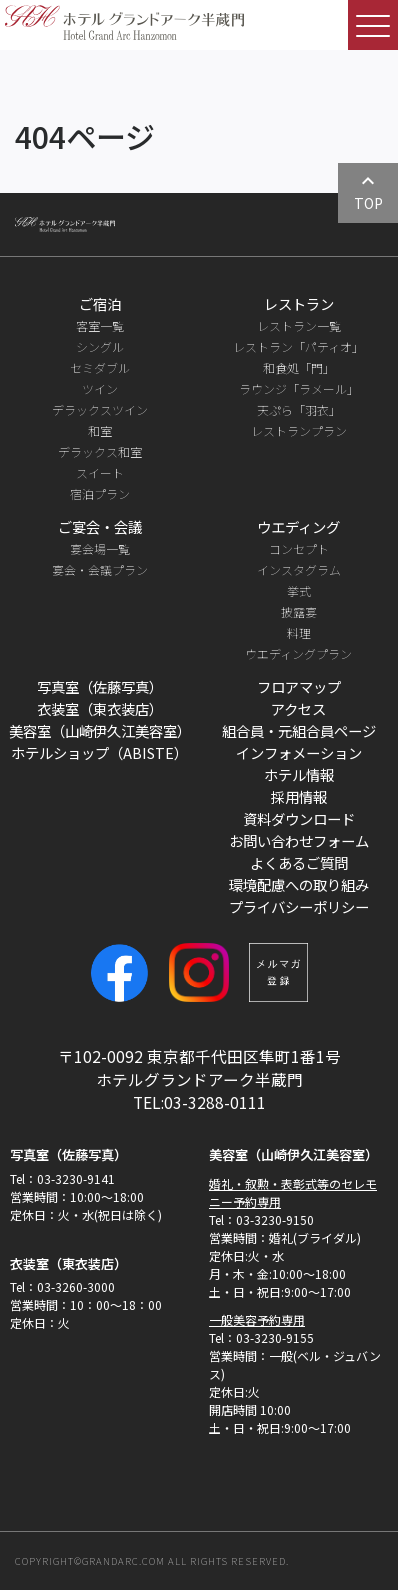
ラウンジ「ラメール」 (299, 388)
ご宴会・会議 (100, 526)
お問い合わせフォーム (299, 840)
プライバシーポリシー (299, 906)
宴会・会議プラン (100, 569)
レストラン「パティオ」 (298, 346)
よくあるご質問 (299, 862)
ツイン (100, 388)
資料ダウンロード (299, 818)
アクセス (298, 708)
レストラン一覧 (299, 325)
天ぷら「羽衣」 (299, 409)
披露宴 (299, 611)
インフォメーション (299, 752)
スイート (100, 472)
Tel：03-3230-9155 (261, 1337)
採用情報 (299, 796)
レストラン (299, 303)
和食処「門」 (299, 367)
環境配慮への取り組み (299, 884)
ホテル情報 (299, 774)
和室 (100, 430)
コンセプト (299, 548)
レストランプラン (299, 430)
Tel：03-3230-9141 (62, 1178)
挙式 (299, 590)
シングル (100, 346)
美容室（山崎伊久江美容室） (100, 730)
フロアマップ (299, 686)
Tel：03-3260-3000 (62, 1286)
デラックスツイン (100, 409)
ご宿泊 (100, 303)
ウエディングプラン (298, 653)
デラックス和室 (100, 451)
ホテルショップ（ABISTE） (99, 752)
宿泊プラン (100, 493)
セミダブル (100, 367)
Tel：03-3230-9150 (261, 1219)
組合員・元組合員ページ (299, 730)
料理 (299, 632)
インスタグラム (299, 569)
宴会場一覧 (100, 548)
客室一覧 (100, 325)
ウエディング (298, 526)
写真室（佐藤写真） (100, 686)
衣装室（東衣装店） (100, 708)
